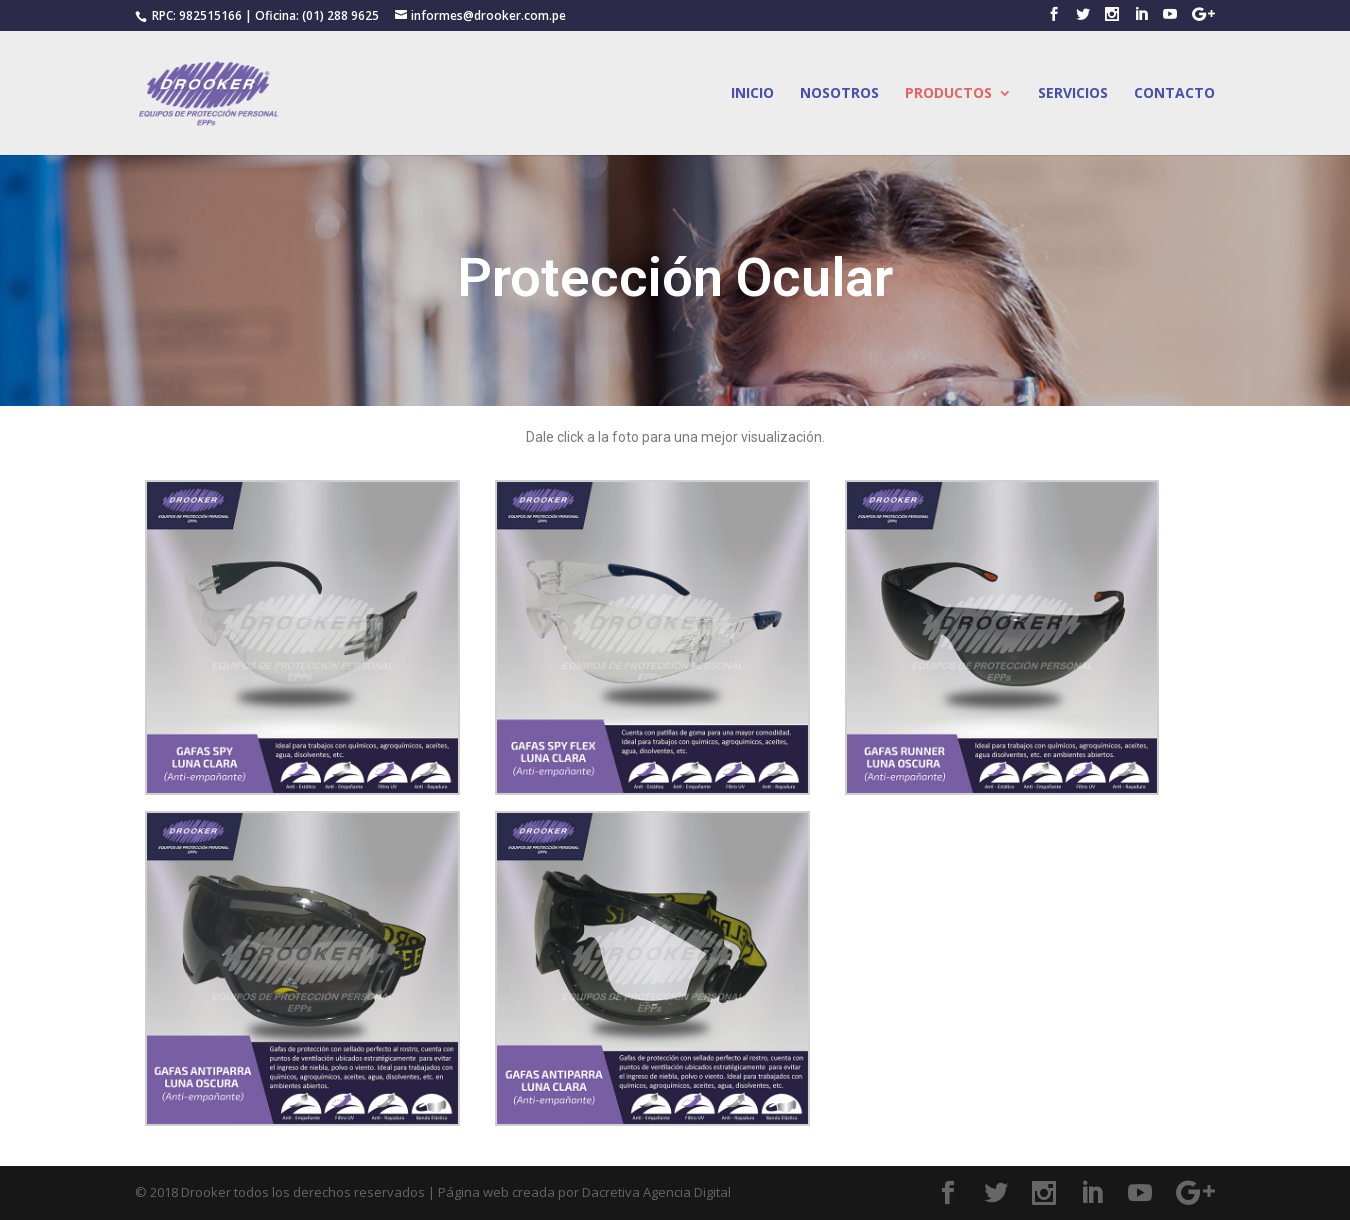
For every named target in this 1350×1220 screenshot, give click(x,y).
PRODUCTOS (948, 94)
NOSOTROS (839, 94)
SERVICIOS (1073, 94)
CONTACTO (1174, 94)
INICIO (752, 94)
